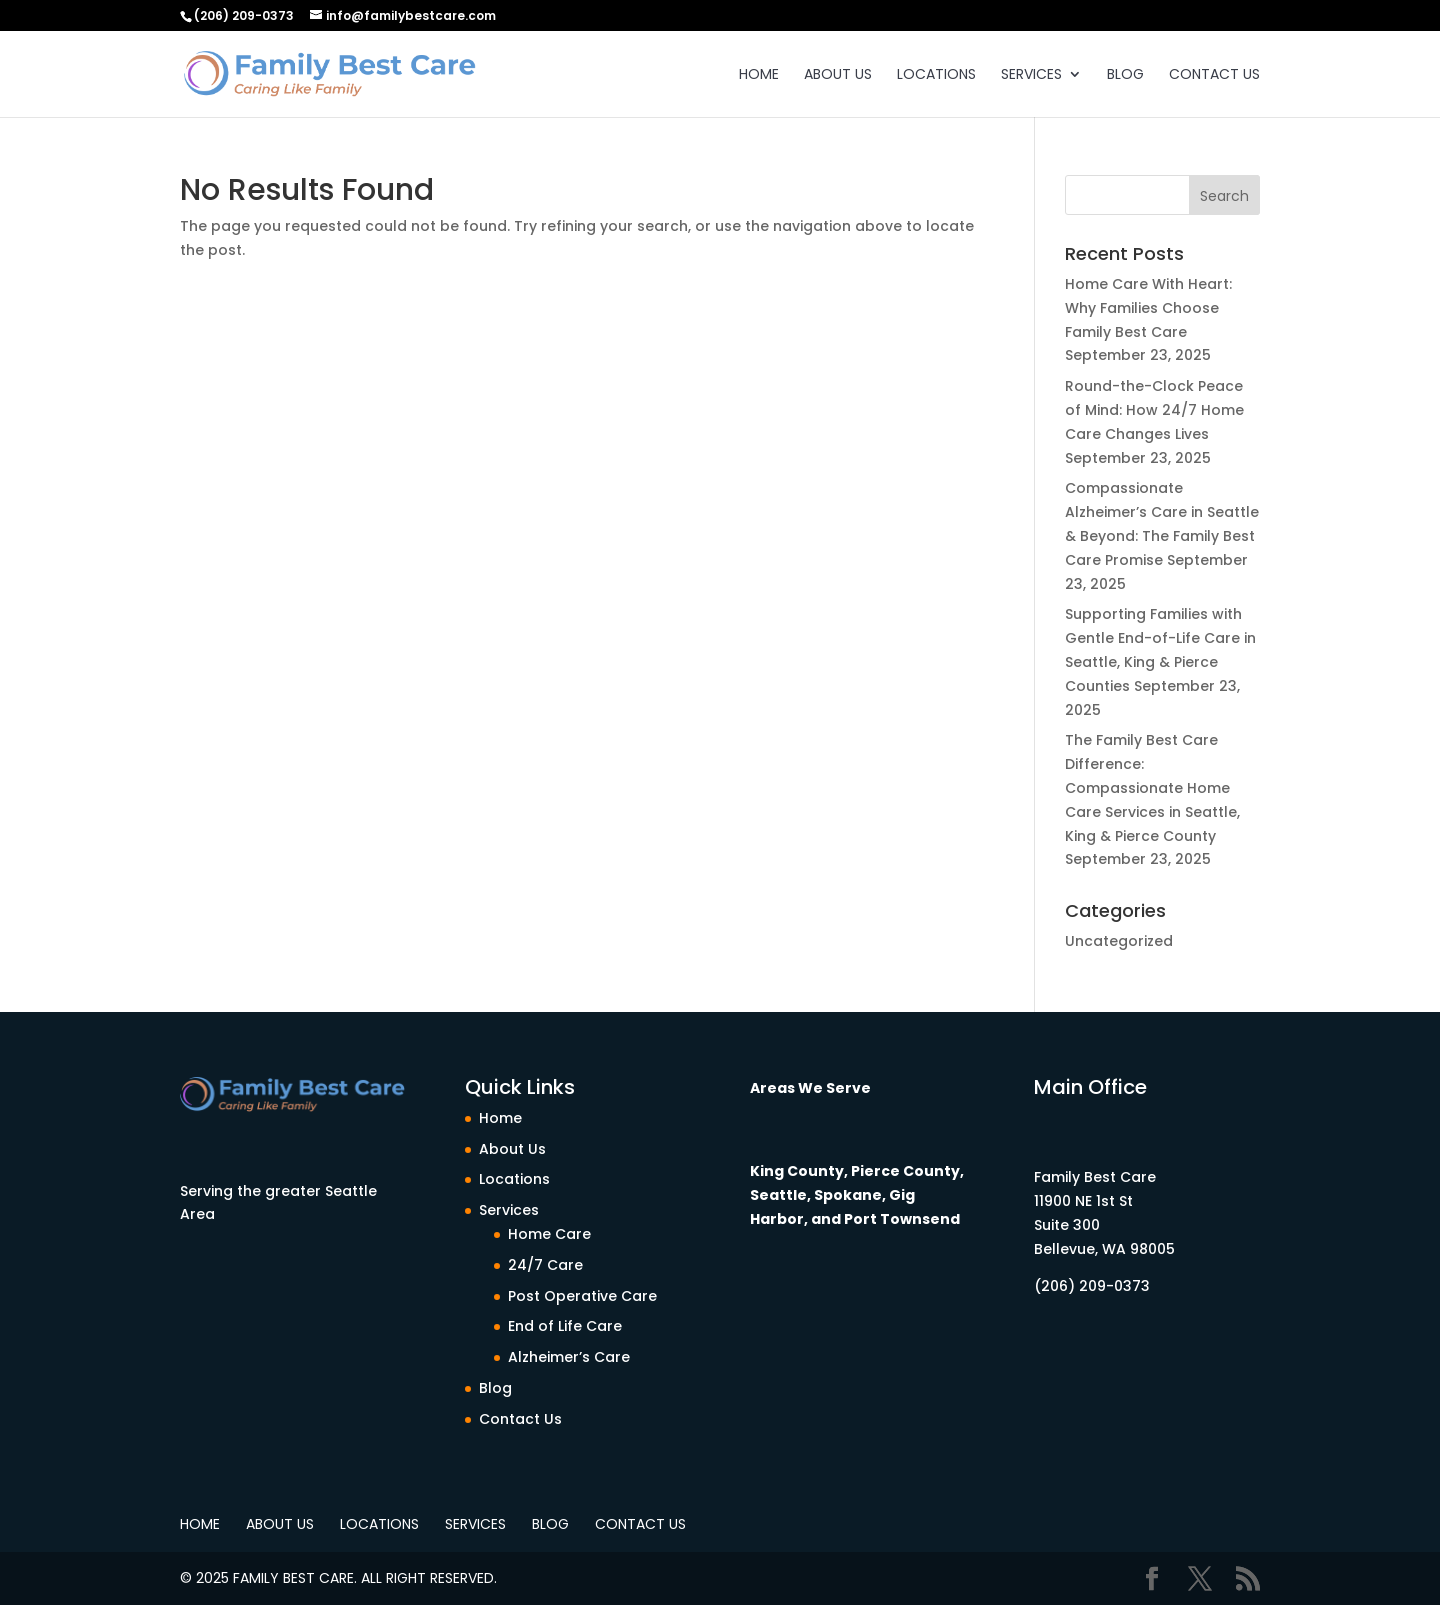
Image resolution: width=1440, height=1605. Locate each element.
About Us (838, 75)
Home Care (549, 1234)
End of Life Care (565, 1326)
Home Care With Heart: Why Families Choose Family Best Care (1148, 308)
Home (759, 75)
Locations (936, 75)
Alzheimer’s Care (569, 1357)
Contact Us (1214, 75)
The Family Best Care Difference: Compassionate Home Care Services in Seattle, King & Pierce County (1152, 787)
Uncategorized (1119, 941)
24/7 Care (545, 1265)
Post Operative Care (582, 1296)
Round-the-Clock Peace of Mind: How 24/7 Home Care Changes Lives (1154, 410)
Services (1031, 75)
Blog (1125, 75)
